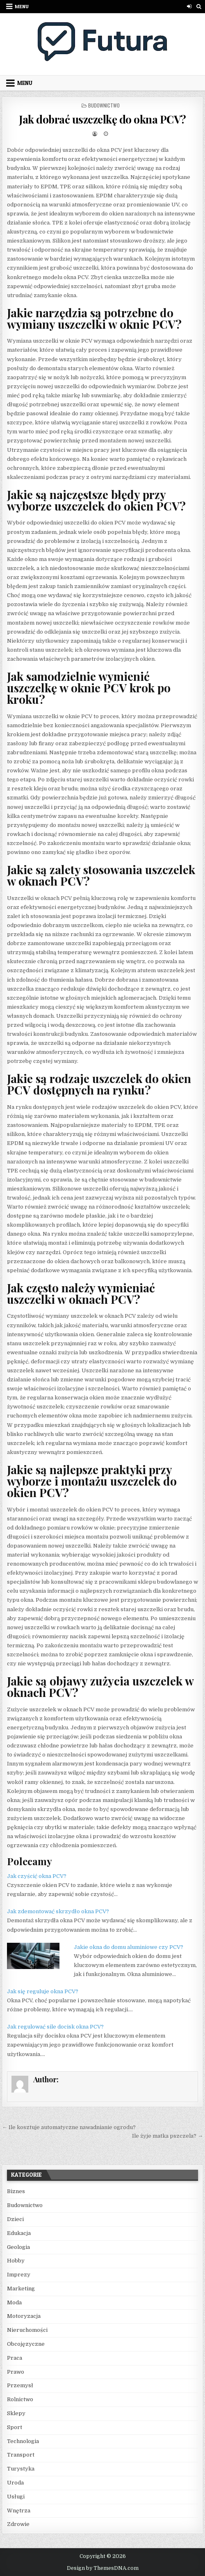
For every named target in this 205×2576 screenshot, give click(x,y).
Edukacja (19, 2233)
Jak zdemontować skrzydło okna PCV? (58, 1911)
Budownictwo (104, 105)
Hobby (16, 2261)
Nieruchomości (27, 2330)
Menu (22, 6)
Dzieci (15, 2219)
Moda (14, 2302)
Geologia (18, 2247)
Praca (14, 2358)
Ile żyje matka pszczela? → (167, 2136)
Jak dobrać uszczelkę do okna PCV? (102, 119)
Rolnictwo (20, 2399)
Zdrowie (18, 2524)
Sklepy (16, 2413)
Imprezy (18, 2274)
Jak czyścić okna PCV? (36, 1876)
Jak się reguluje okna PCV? (42, 1991)
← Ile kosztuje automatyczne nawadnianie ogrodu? (69, 2127)
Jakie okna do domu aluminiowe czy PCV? (128, 1947)
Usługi (16, 2497)
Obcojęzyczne (26, 2344)
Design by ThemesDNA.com (103, 2568)
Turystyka (20, 2469)
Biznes (16, 2191)
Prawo (15, 2372)
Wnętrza (18, 2510)
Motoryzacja (24, 2316)
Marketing (21, 2288)
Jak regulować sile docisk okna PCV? (55, 2027)
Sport (14, 2427)
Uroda (15, 2483)
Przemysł (20, 2385)
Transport (20, 2455)
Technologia (23, 2441)
